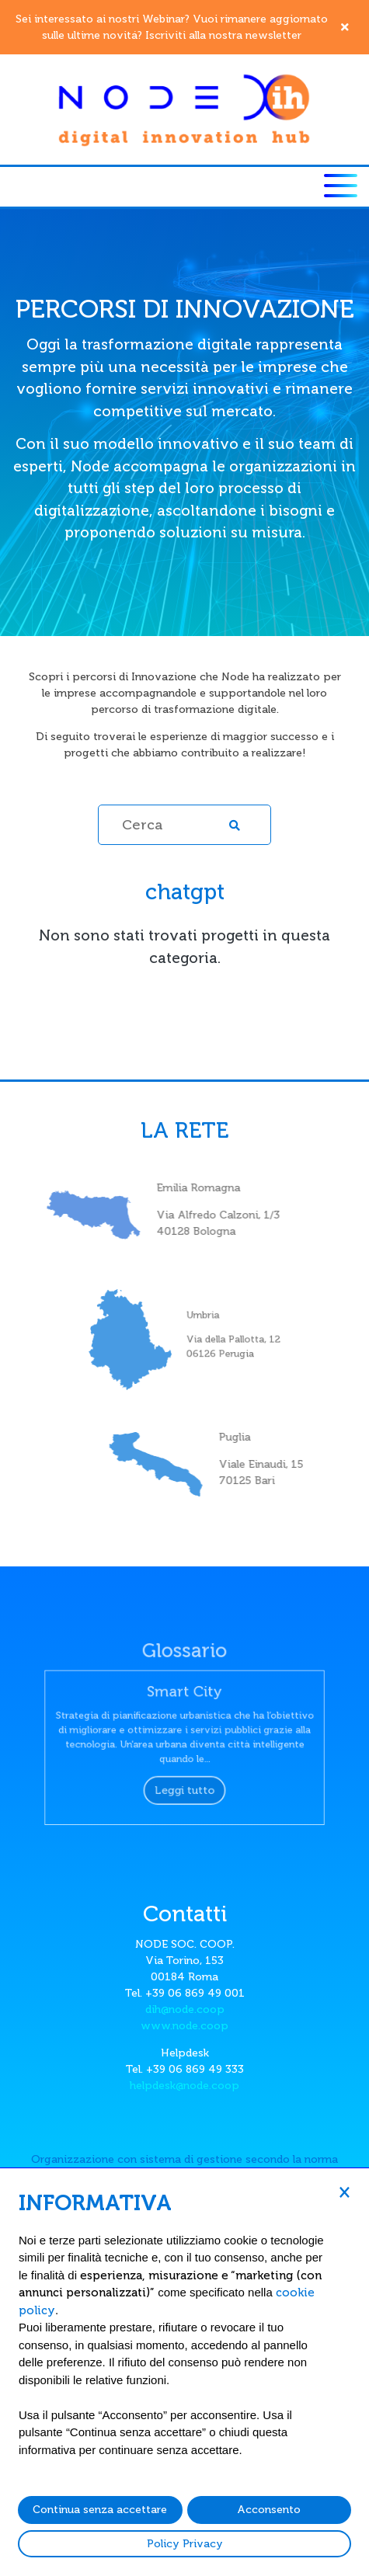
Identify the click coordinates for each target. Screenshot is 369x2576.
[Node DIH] (185, 109)
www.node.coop (184, 2025)
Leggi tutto (184, 1780)
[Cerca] (184, 825)
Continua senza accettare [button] (100, 2509)
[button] (344, 2191)
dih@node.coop (185, 2009)
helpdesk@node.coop (184, 2085)
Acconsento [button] (269, 2509)
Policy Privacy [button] (185, 2543)
